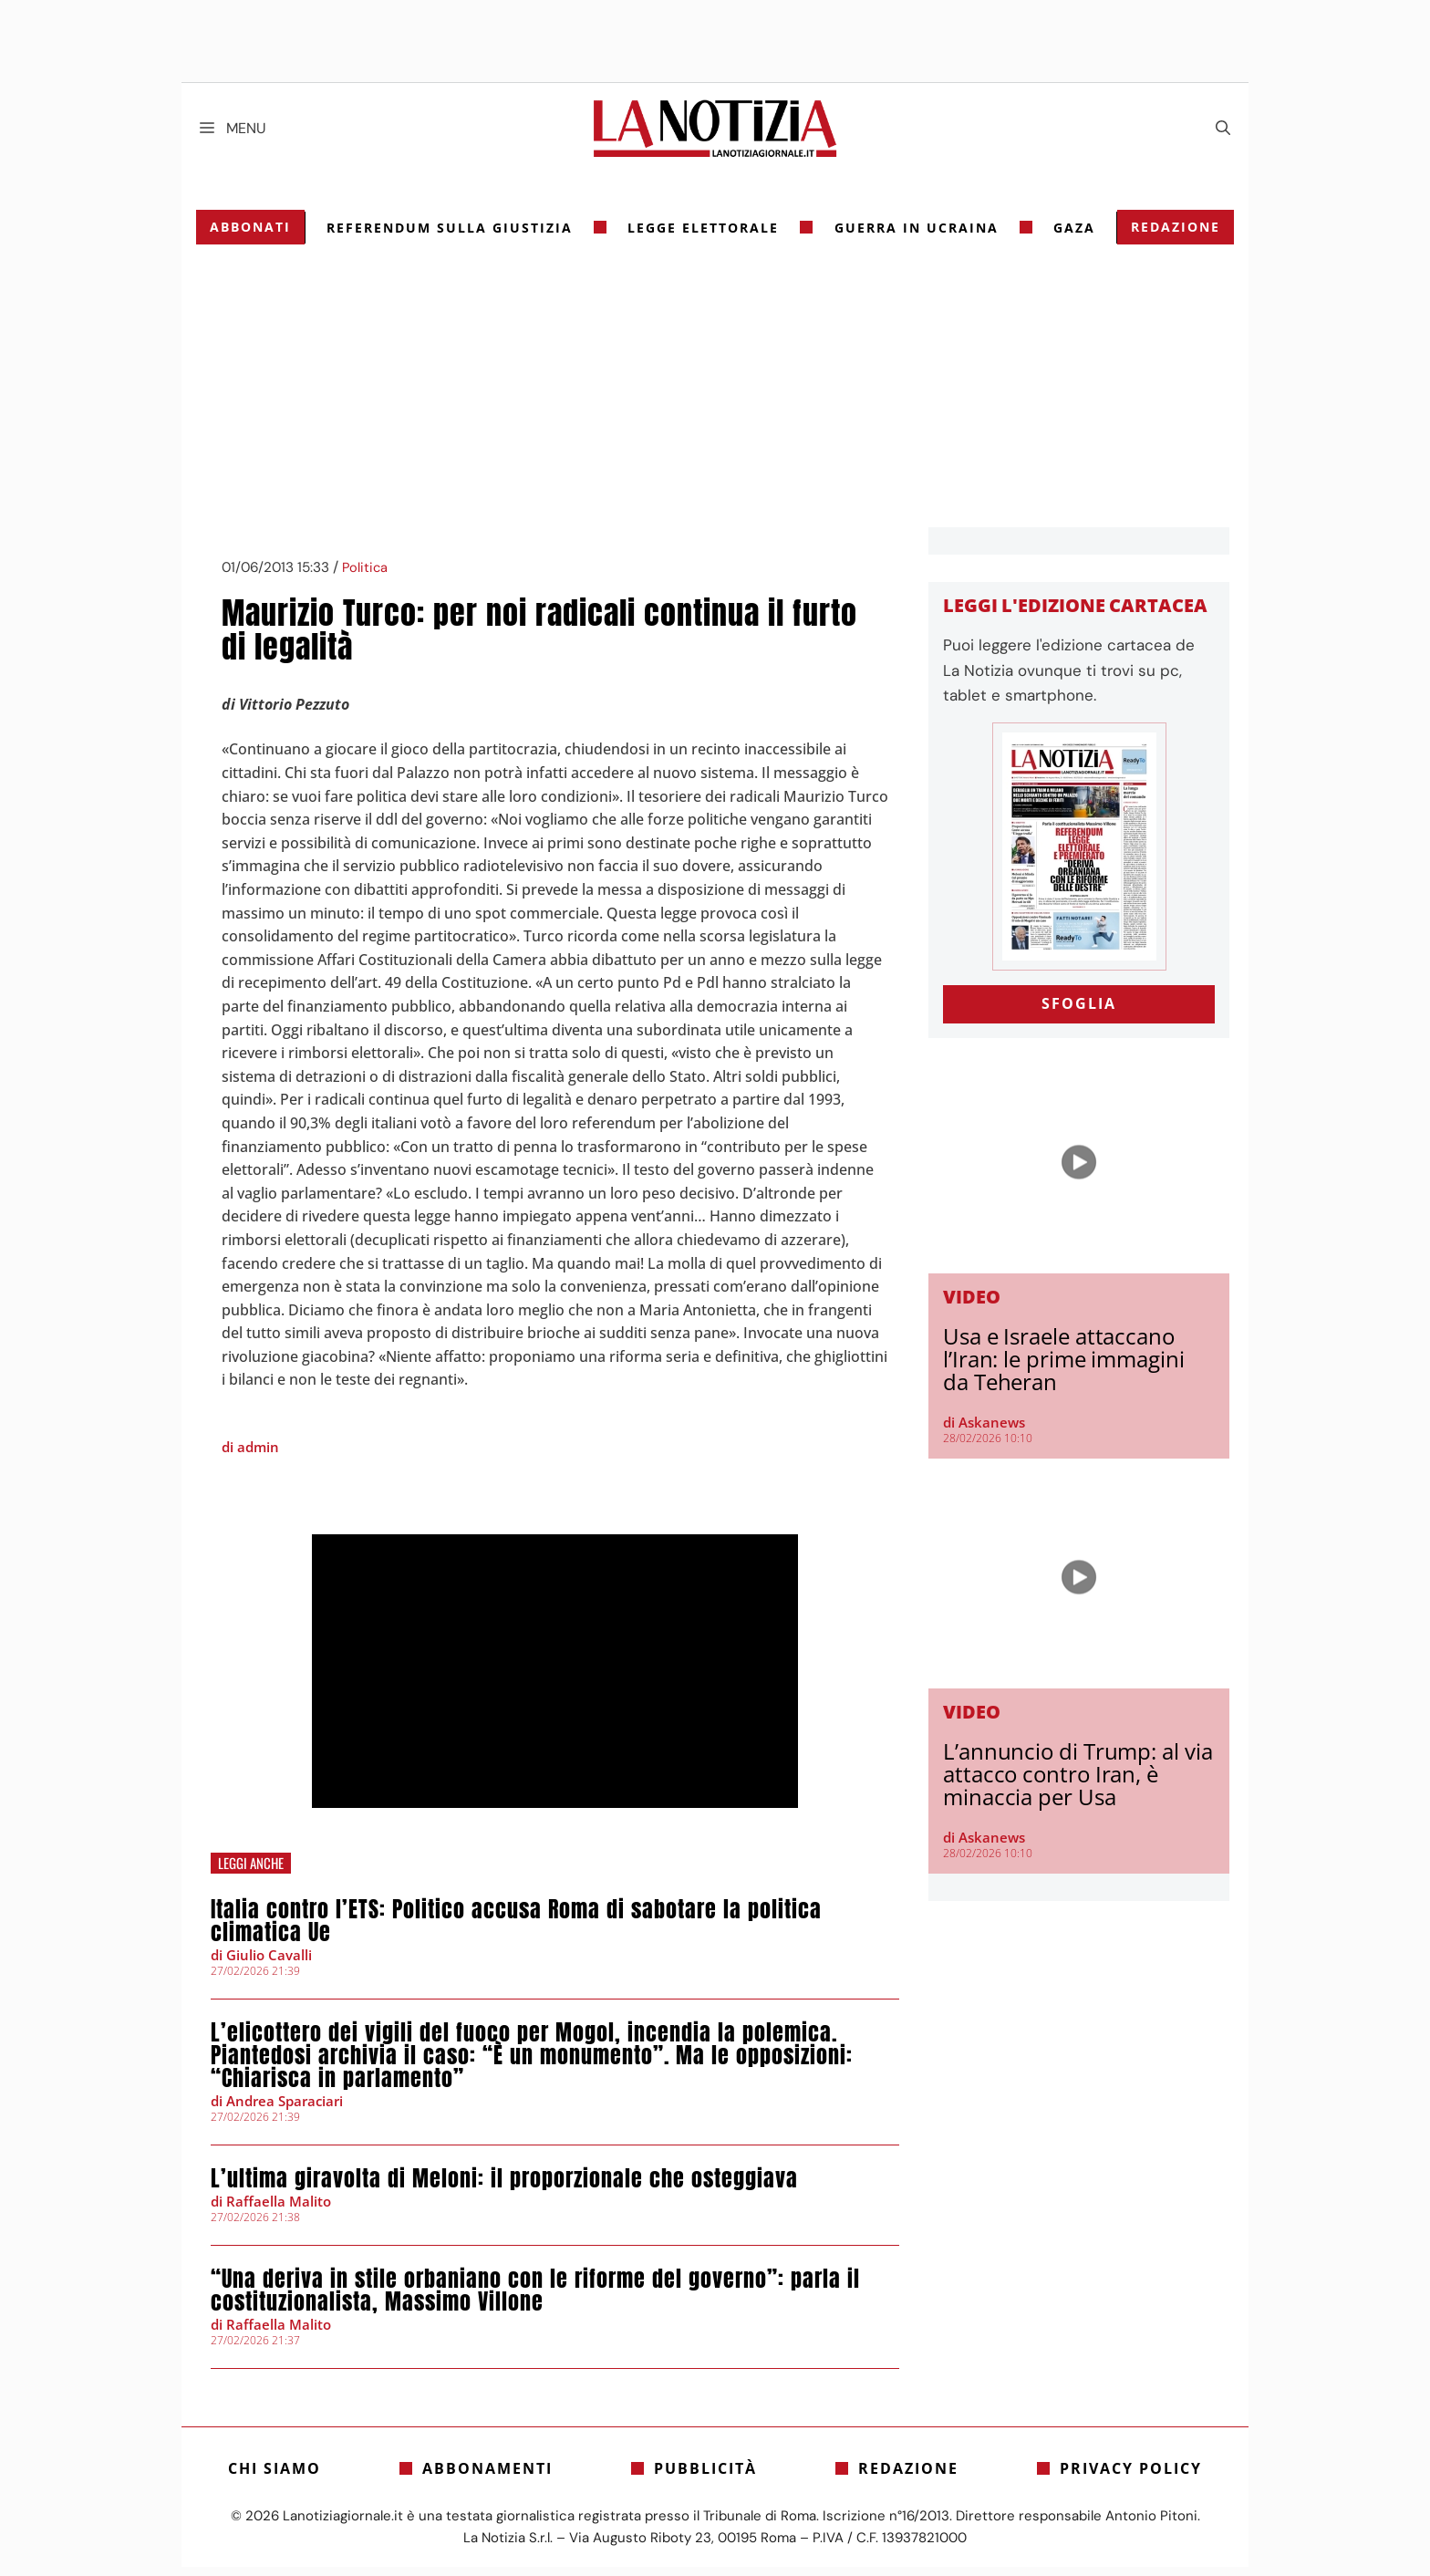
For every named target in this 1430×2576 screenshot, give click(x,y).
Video (971, 1305)
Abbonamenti (487, 2477)
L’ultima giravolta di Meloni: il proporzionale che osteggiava (504, 2187)
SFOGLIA (1078, 1012)
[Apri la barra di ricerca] (1223, 128)
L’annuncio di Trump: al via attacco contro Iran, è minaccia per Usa (1078, 1783)
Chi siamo (274, 2477)
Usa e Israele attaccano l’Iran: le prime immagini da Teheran (1064, 1368)
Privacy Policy (1131, 2477)
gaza (1072, 236)
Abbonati (254, 235)
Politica (365, 577)
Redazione (1172, 235)
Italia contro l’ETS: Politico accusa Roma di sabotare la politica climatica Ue (516, 1930)
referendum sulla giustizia (452, 236)
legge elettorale (704, 236)
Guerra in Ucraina (916, 236)
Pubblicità (705, 2477)
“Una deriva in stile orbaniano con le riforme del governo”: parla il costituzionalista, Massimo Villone (535, 2299)
